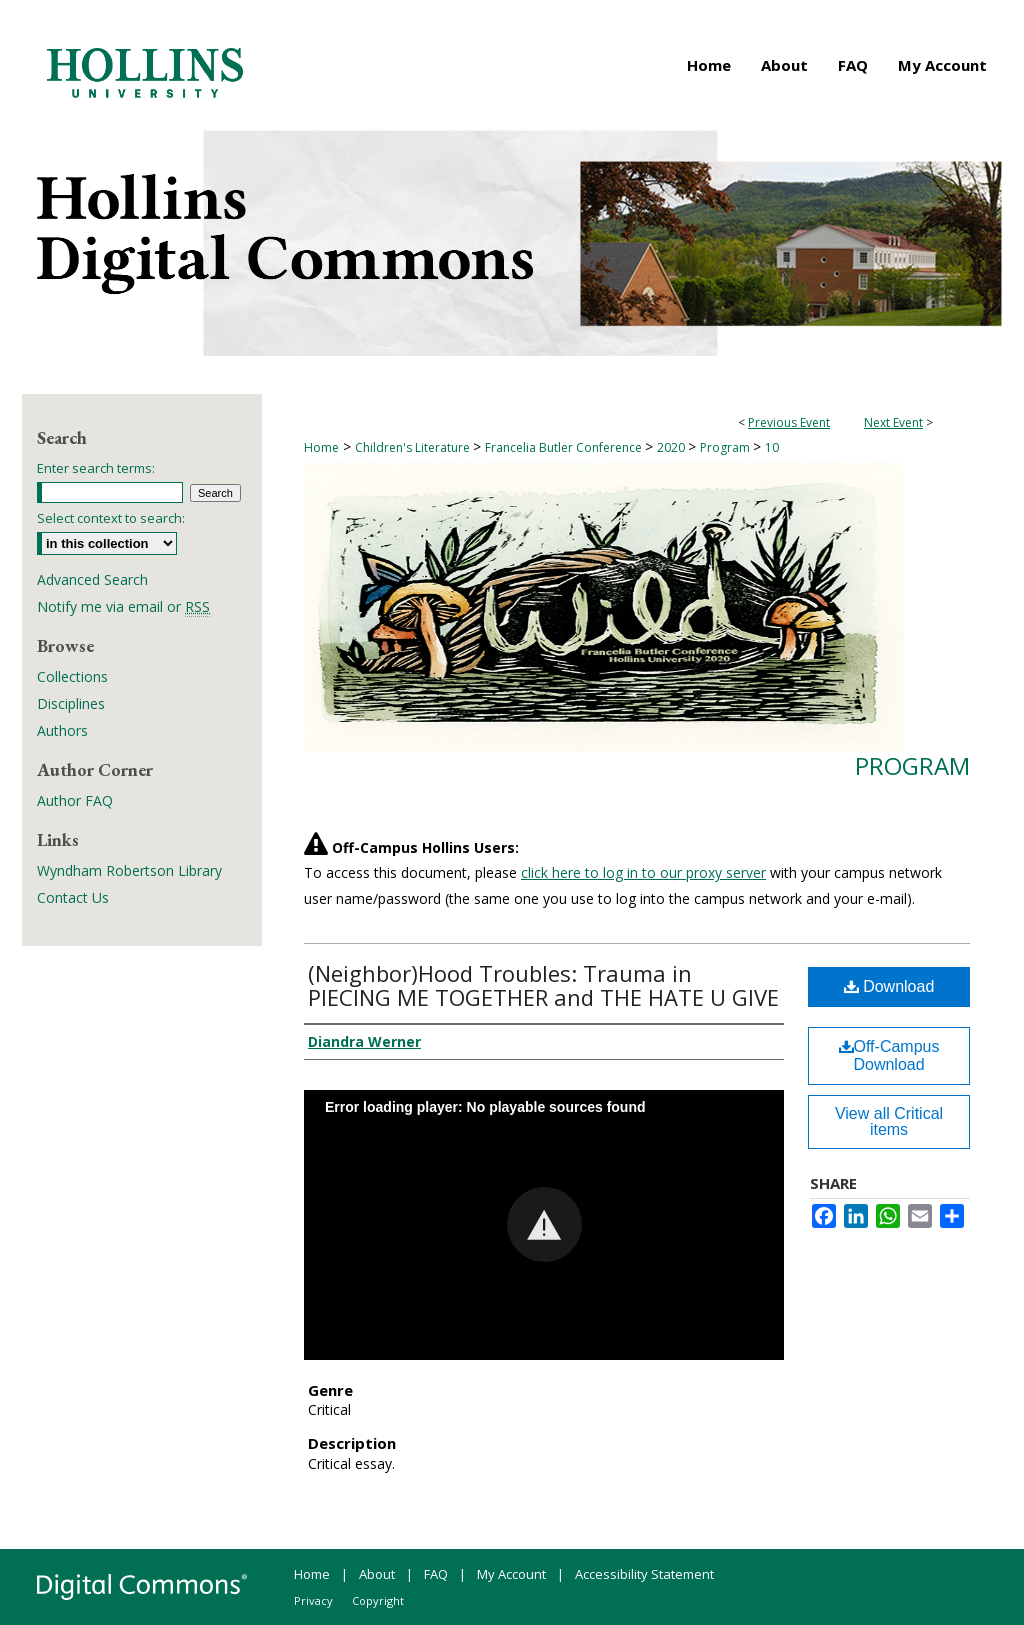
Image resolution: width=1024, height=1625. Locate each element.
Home (321, 447)
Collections (72, 676)
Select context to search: (111, 518)
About (377, 1574)
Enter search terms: (96, 468)
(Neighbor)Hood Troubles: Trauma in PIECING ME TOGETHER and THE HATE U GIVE (543, 985)
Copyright (378, 1600)
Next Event (893, 422)
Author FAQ (75, 800)
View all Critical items (889, 1121)
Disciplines (71, 703)
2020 (672, 447)
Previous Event (789, 422)
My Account (511, 1574)
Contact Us (73, 897)
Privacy (313, 1600)
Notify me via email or (123, 606)
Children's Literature (414, 447)
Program (726, 447)
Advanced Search (92, 579)
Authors (62, 730)
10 (772, 447)
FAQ (436, 1574)
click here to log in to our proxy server (643, 872)
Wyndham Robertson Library (129, 870)
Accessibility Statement (644, 1574)
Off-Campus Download (889, 1055)
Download (889, 986)
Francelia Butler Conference (565, 447)
